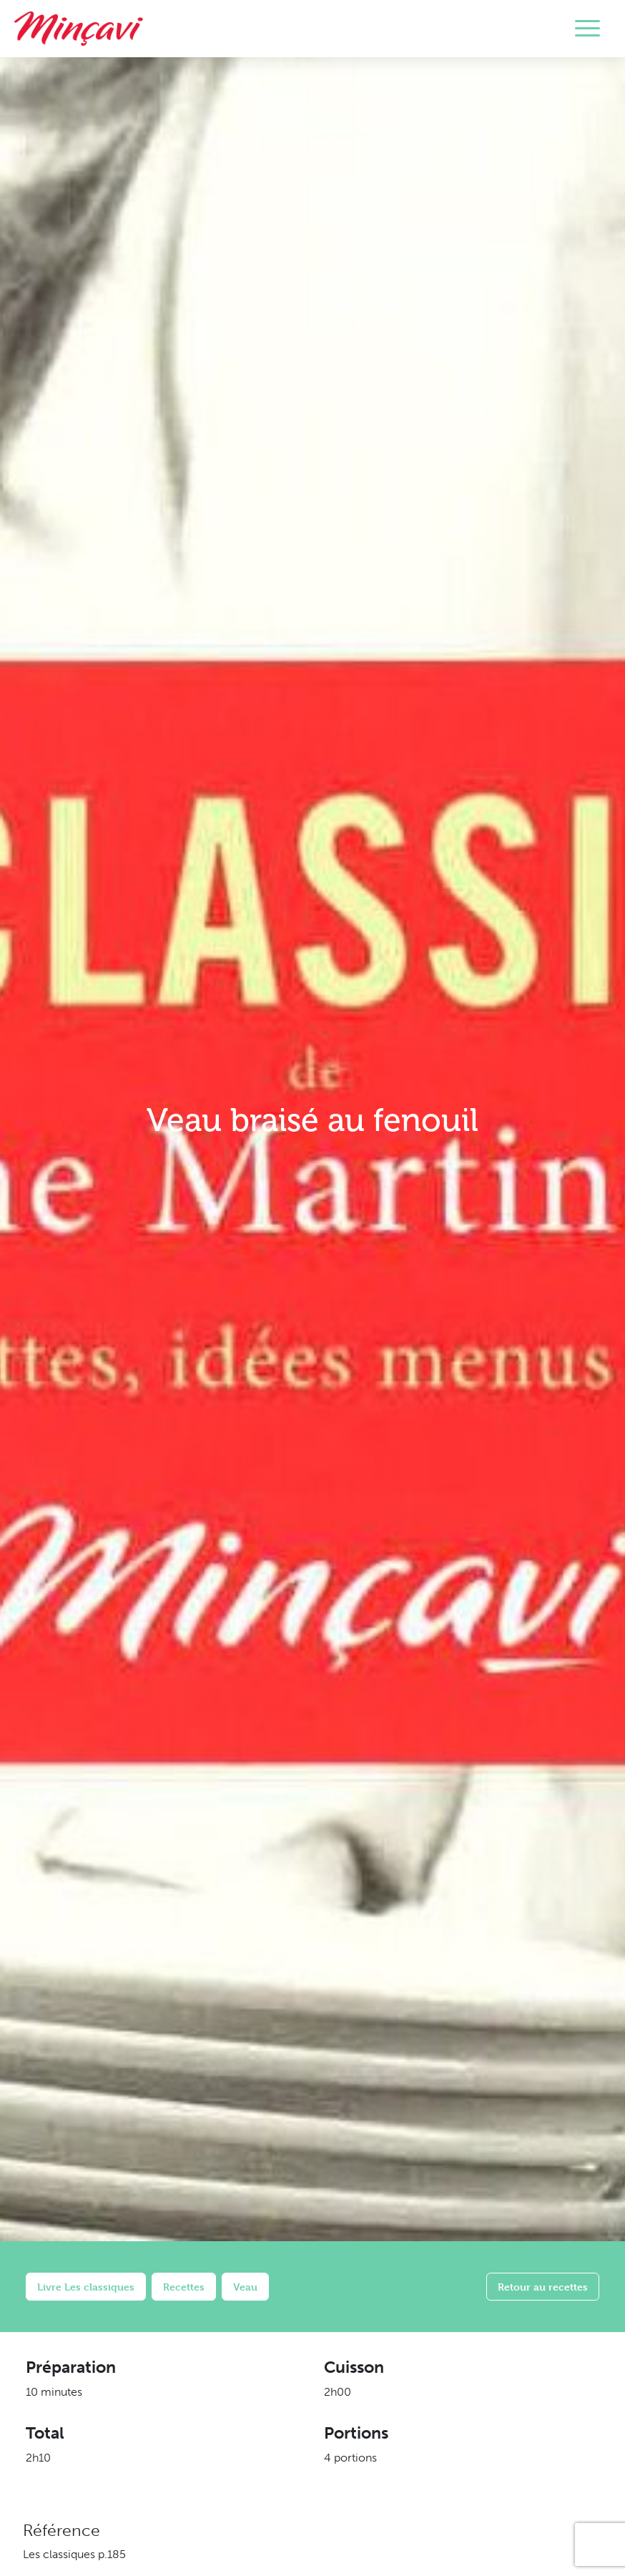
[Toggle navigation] (587, 28)
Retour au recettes (543, 2287)
